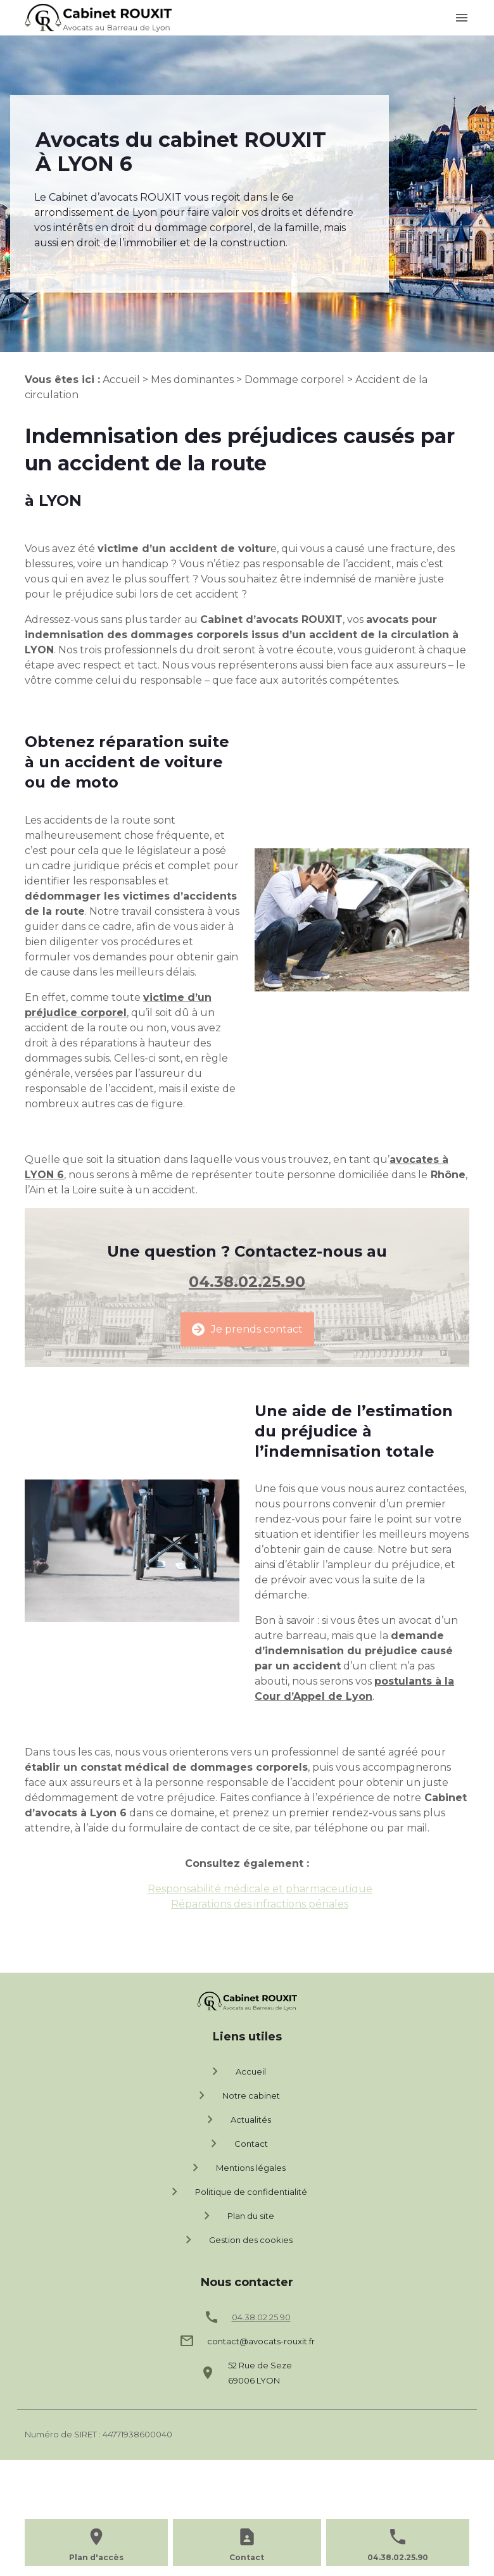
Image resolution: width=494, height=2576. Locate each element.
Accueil (121, 380)
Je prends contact (247, 1329)
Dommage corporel (294, 380)
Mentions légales (237, 2167)
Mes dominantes (192, 380)
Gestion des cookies (237, 2239)
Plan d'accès (96, 2557)
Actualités (237, 2119)
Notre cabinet (237, 2095)
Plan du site (237, 2215)
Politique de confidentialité (237, 2191)
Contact (237, 2143)
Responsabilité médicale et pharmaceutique (260, 1889)
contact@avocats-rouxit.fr (261, 2341)
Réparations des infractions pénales (259, 1904)
